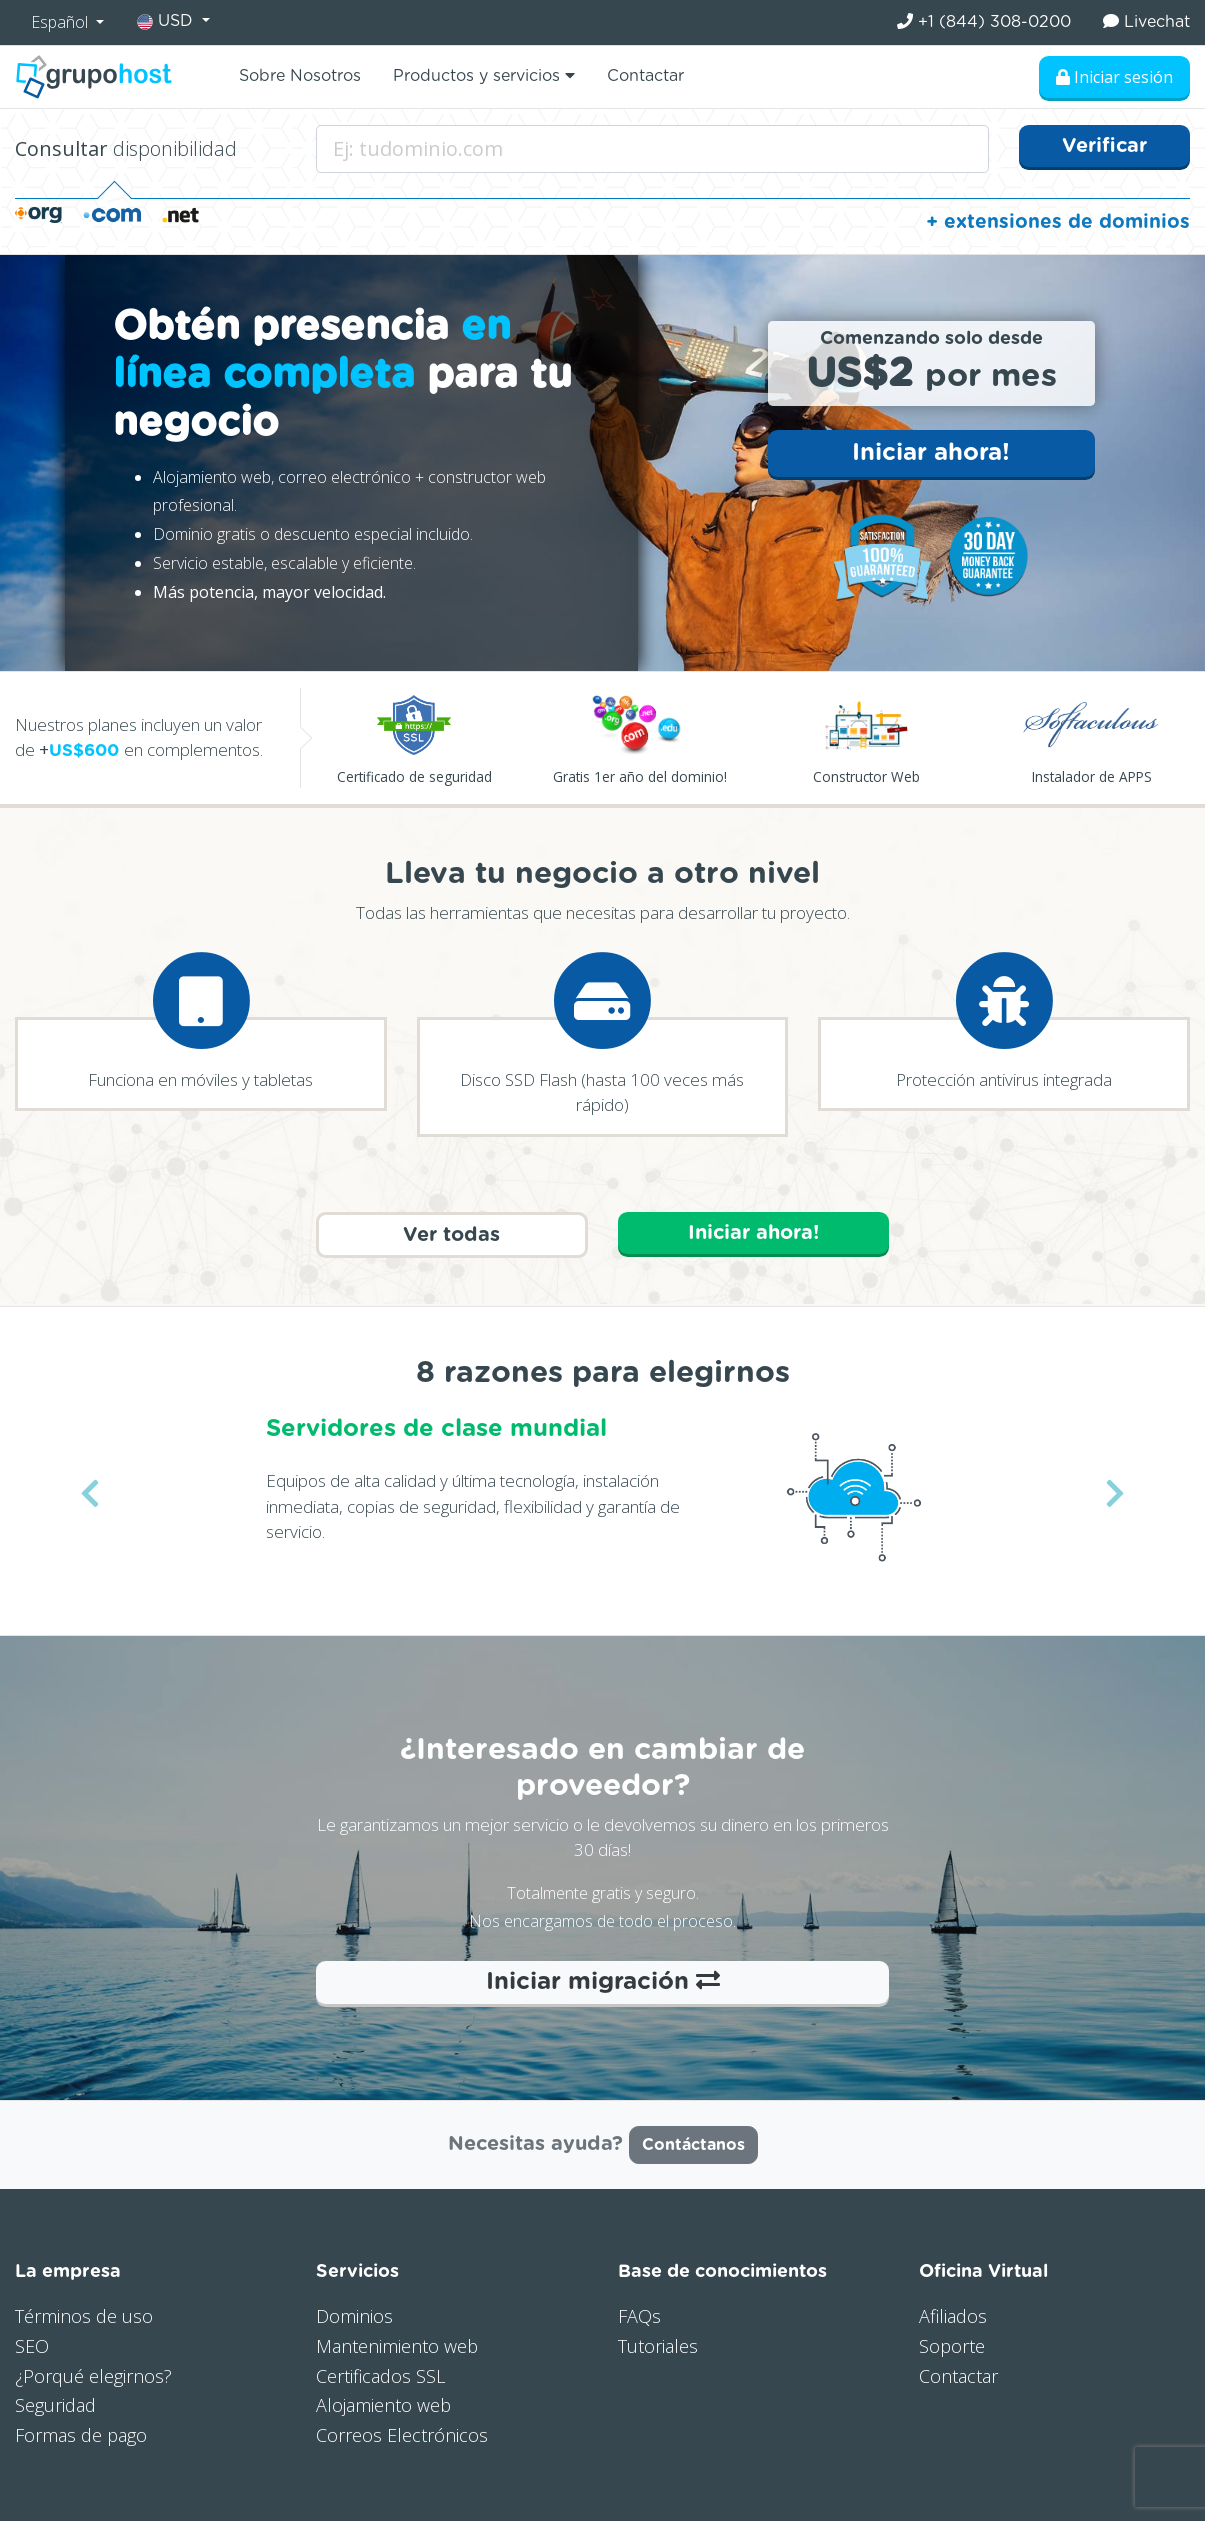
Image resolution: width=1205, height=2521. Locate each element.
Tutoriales (658, 2346)
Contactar (645, 76)
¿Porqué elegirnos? (93, 2376)
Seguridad (55, 2405)
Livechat (1146, 21)
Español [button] (61, 22)
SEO (32, 2346)
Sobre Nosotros (300, 76)
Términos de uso (84, 2316)
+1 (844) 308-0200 (984, 21)
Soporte (952, 2346)
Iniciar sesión (1114, 77)
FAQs (639, 2316)
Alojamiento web (383, 2405)
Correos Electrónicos (402, 2435)
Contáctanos (693, 2145)
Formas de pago (81, 2435)
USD (167, 21)
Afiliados (953, 2316)
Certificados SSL (380, 2376)
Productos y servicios (484, 75)
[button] (90, 1493)
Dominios (354, 2316)
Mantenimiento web (397, 2346)
